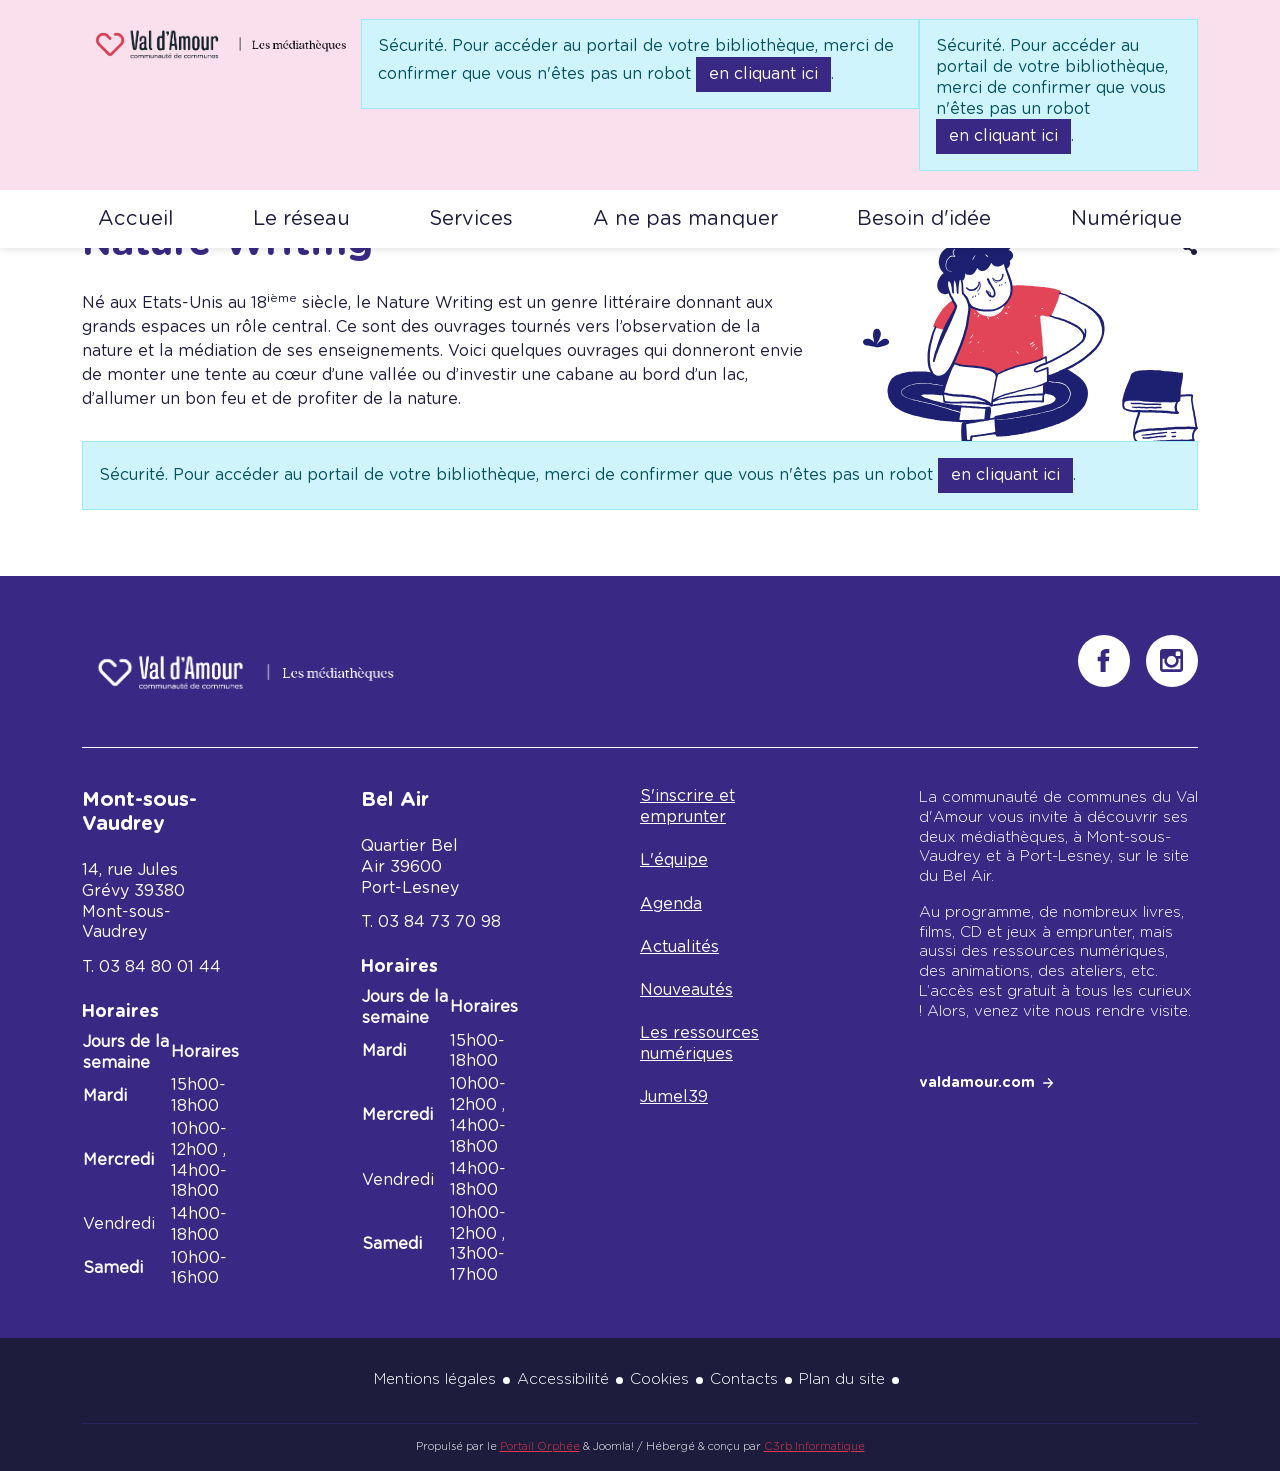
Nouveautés (686, 990)
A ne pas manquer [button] (685, 219)
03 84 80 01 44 (160, 967)
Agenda (671, 904)
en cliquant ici (763, 74)
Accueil (135, 219)
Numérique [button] (1126, 219)
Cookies (659, 1379)
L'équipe (674, 860)
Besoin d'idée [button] (924, 219)
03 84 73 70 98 (439, 922)
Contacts (744, 1379)
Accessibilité (563, 1379)
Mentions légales (435, 1379)
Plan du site (842, 1379)
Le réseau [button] (301, 219)
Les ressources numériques (699, 1043)
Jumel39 (674, 1097)
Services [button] (471, 219)
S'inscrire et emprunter (687, 806)
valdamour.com (977, 1083)
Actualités (679, 947)
